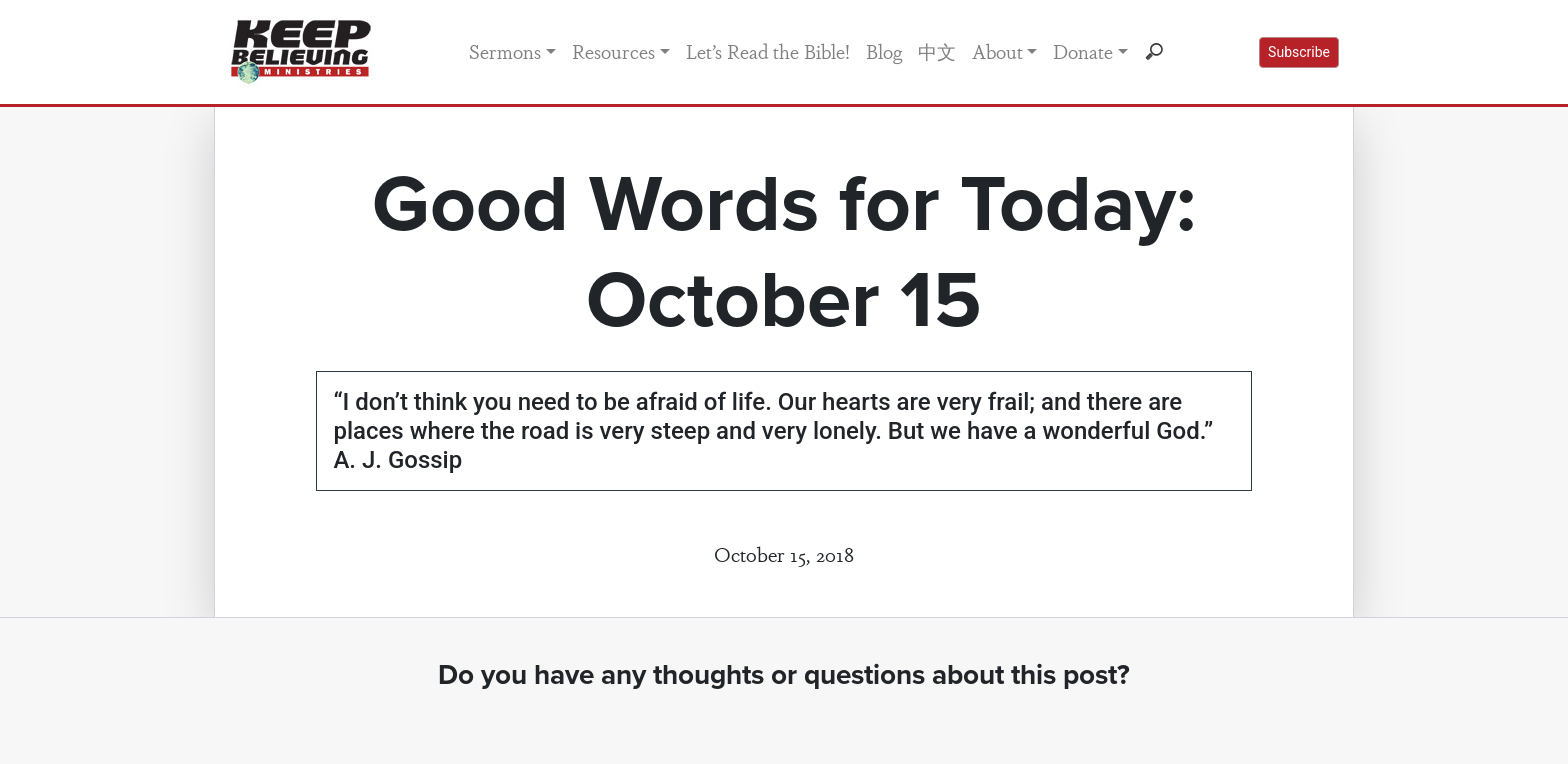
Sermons (505, 51)
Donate (1083, 51)
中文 (937, 51)
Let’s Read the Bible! (768, 51)
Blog (884, 51)
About (997, 51)
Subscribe (1299, 52)
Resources (613, 51)
